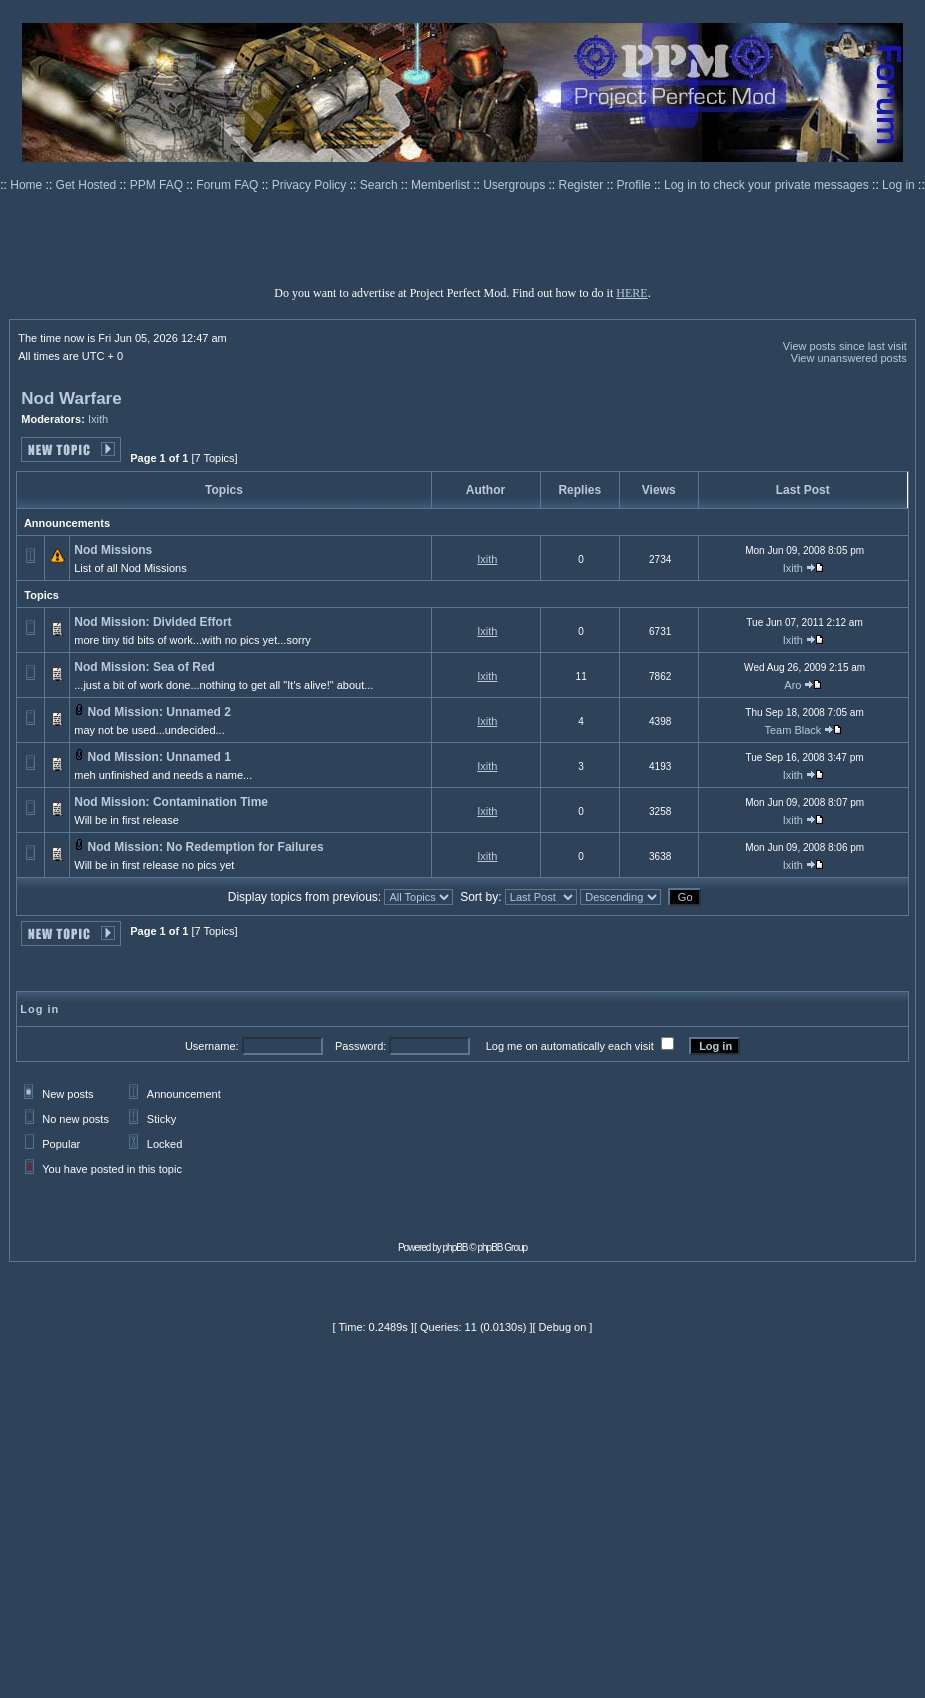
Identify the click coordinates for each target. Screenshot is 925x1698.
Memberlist (442, 185)
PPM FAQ (158, 185)
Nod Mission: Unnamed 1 (159, 757)
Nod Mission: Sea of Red (144, 667)
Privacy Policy (311, 185)
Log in (898, 185)
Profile (635, 185)
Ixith (98, 419)
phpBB (455, 1247)
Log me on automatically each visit (570, 1046)
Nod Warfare (71, 398)
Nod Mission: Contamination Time (171, 802)
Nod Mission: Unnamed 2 (159, 712)
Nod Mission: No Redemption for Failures (206, 847)
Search (380, 185)
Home (27, 185)
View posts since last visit (845, 346)
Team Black (792, 730)
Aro (792, 685)
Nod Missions (113, 550)
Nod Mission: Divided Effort (152, 622)
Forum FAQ (228, 185)
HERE (631, 293)
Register (583, 185)
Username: (212, 1046)
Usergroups (515, 185)
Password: (360, 1046)
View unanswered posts (849, 358)
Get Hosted (88, 185)
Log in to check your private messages (768, 185)
